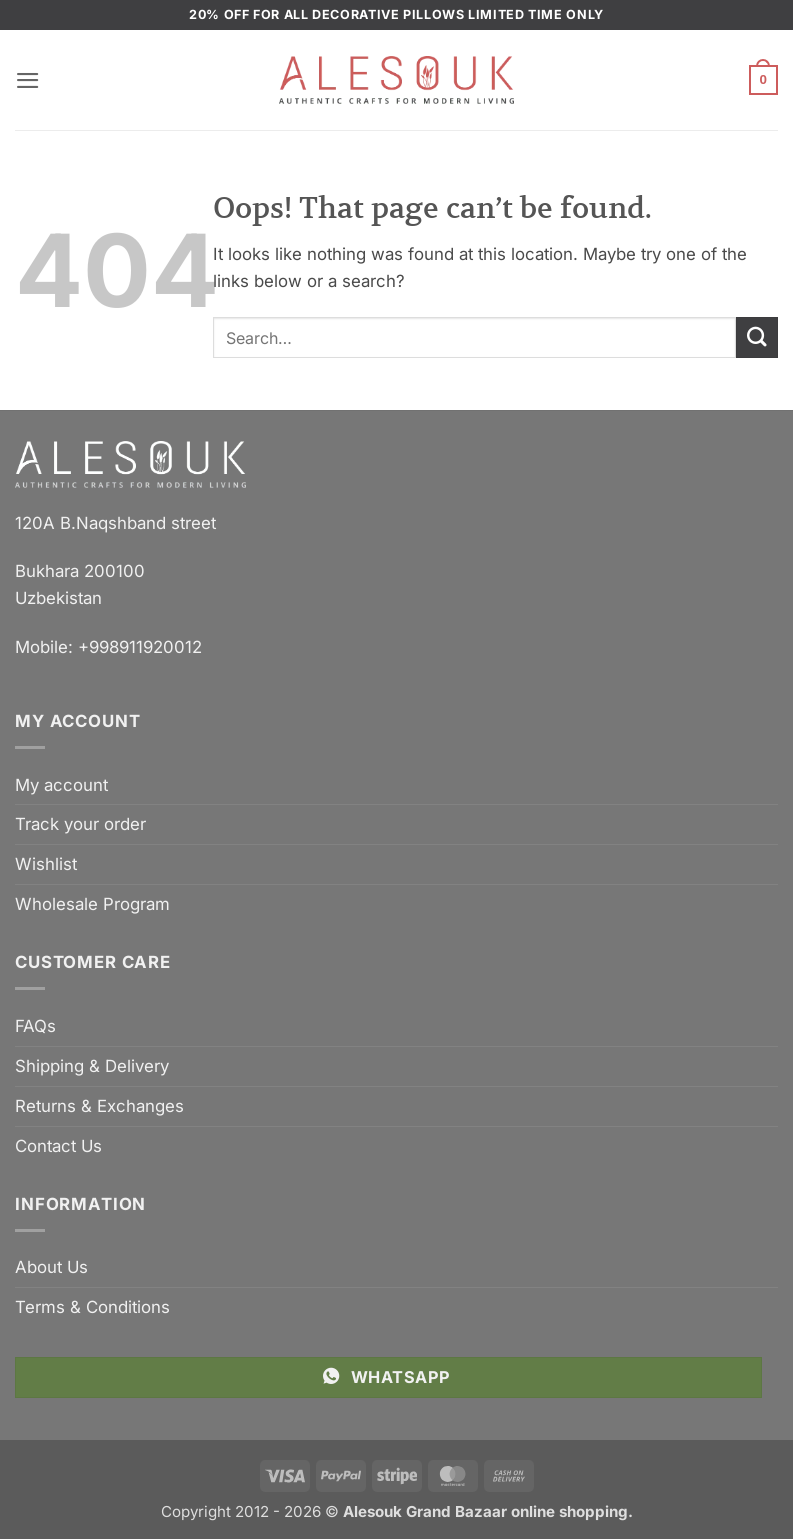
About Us (51, 1267)
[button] (28, 80)
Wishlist (46, 864)
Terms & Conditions (92, 1307)
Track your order (80, 824)
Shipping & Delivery (92, 1066)
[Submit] (757, 337)
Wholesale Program (92, 904)
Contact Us (58, 1146)
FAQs (35, 1026)
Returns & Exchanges (99, 1106)
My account (61, 785)
